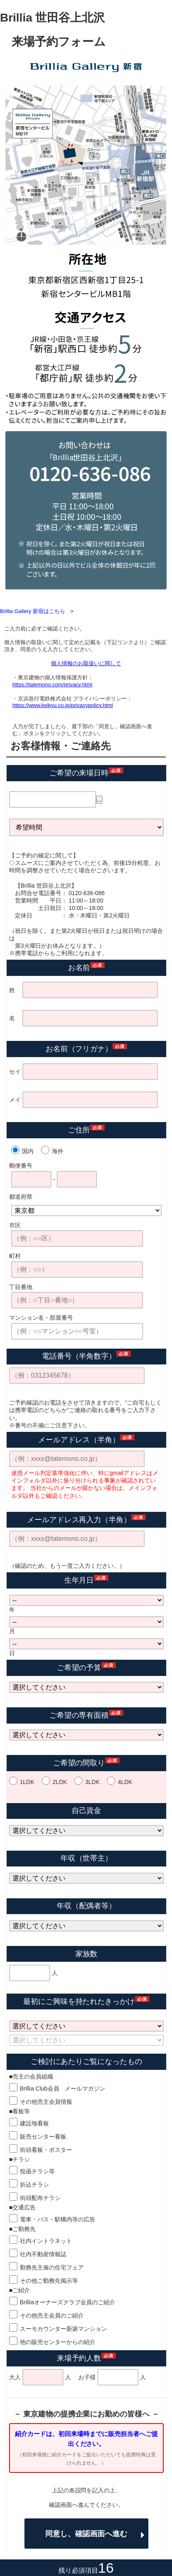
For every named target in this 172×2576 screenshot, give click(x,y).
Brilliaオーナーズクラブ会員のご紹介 (67, 2302)
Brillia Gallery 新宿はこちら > (36, 611)
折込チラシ (34, 2184)
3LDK (92, 1782)
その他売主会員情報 (46, 2101)
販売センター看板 (43, 2136)
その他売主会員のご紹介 (52, 2315)
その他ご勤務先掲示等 (49, 2280)
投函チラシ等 (37, 2171)
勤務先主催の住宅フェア (52, 2267)
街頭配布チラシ (40, 2198)
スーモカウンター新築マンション (63, 2328)
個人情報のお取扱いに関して (86, 663)
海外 (57, 1151)
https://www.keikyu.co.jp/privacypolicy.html (62, 705)
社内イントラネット (46, 2241)
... (99, 800)
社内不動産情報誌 (43, 2254)
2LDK (60, 1782)
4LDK (125, 1782)
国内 (28, 1151)
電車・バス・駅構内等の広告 (57, 2219)
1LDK (27, 1782)
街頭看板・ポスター (46, 2149)
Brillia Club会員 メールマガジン (63, 2088)
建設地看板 (34, 2123)
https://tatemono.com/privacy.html (52, 684)
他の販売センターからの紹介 (57, 2342)
